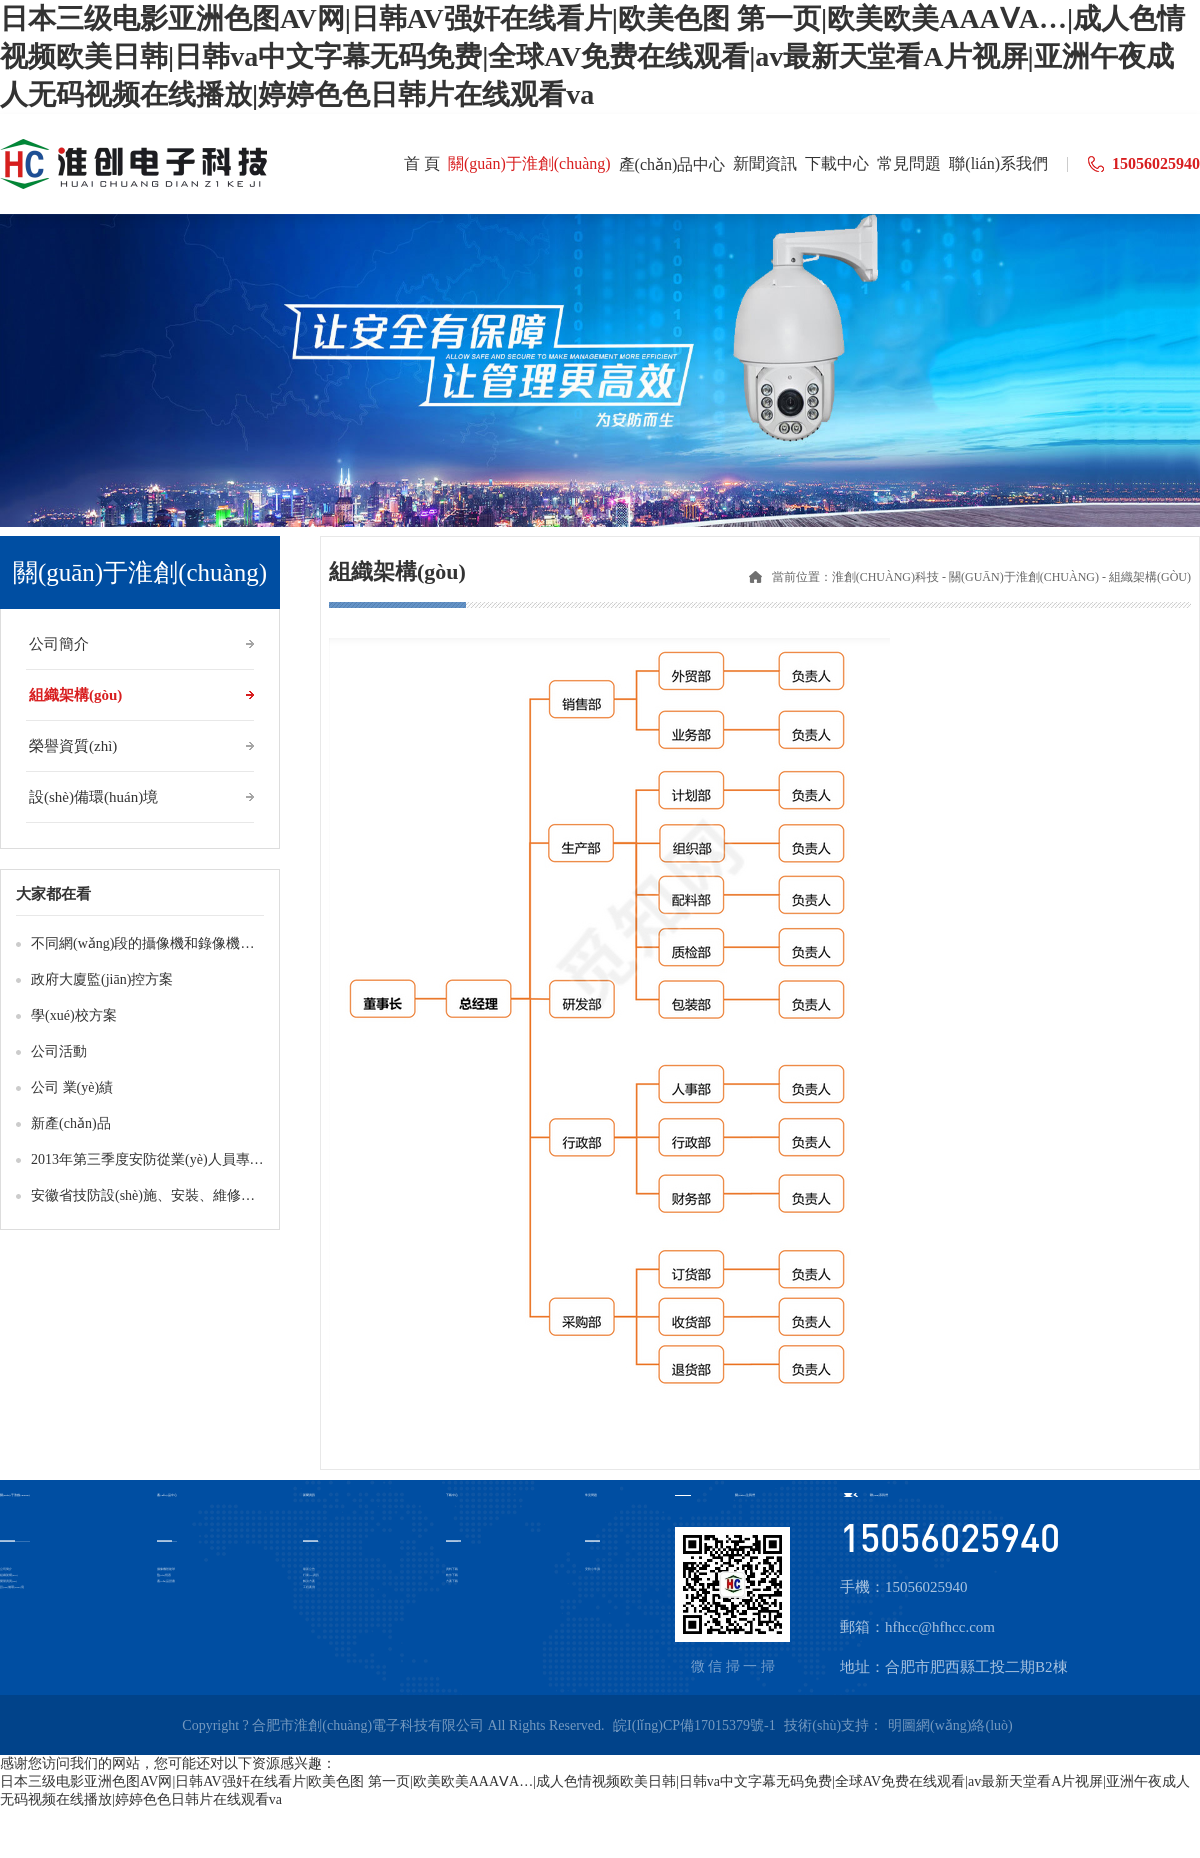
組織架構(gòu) (75, 695)
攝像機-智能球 (166, 1569)
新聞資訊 (309, 1495)
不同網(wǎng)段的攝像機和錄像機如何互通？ (170, 943)
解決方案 (309, 1581)
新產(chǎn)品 (71, 1123)
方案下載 (452, 1581)
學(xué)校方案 (74, 1015)
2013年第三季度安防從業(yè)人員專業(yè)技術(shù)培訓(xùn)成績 (230, 1159)
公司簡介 (59, 644)
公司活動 (59, 1051)
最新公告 (309, 1569)
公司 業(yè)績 (72, 1087)
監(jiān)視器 (164, 1575)
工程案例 (309, 1587)
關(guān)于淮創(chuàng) (1024, 577)
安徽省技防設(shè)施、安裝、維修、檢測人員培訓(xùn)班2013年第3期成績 (259, 1195)
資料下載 (452, 1569)
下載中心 (452, 1495)
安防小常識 (592, 1569)
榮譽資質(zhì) (73, 746)
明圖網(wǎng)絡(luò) (950, 1725)
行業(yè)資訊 (311, 1575)
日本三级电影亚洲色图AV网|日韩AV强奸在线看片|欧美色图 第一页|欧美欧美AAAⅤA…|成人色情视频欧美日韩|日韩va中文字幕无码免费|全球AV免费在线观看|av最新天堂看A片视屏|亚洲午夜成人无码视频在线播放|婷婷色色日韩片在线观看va (592, 56)
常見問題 (591, 1495)
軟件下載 (452, 1575)
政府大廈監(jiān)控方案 (102, 979)
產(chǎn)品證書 (166, 1581)
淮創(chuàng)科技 (885, 577)
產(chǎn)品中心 (167, 1495)
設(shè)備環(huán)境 (93, 797)
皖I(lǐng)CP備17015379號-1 (694, 1725)
